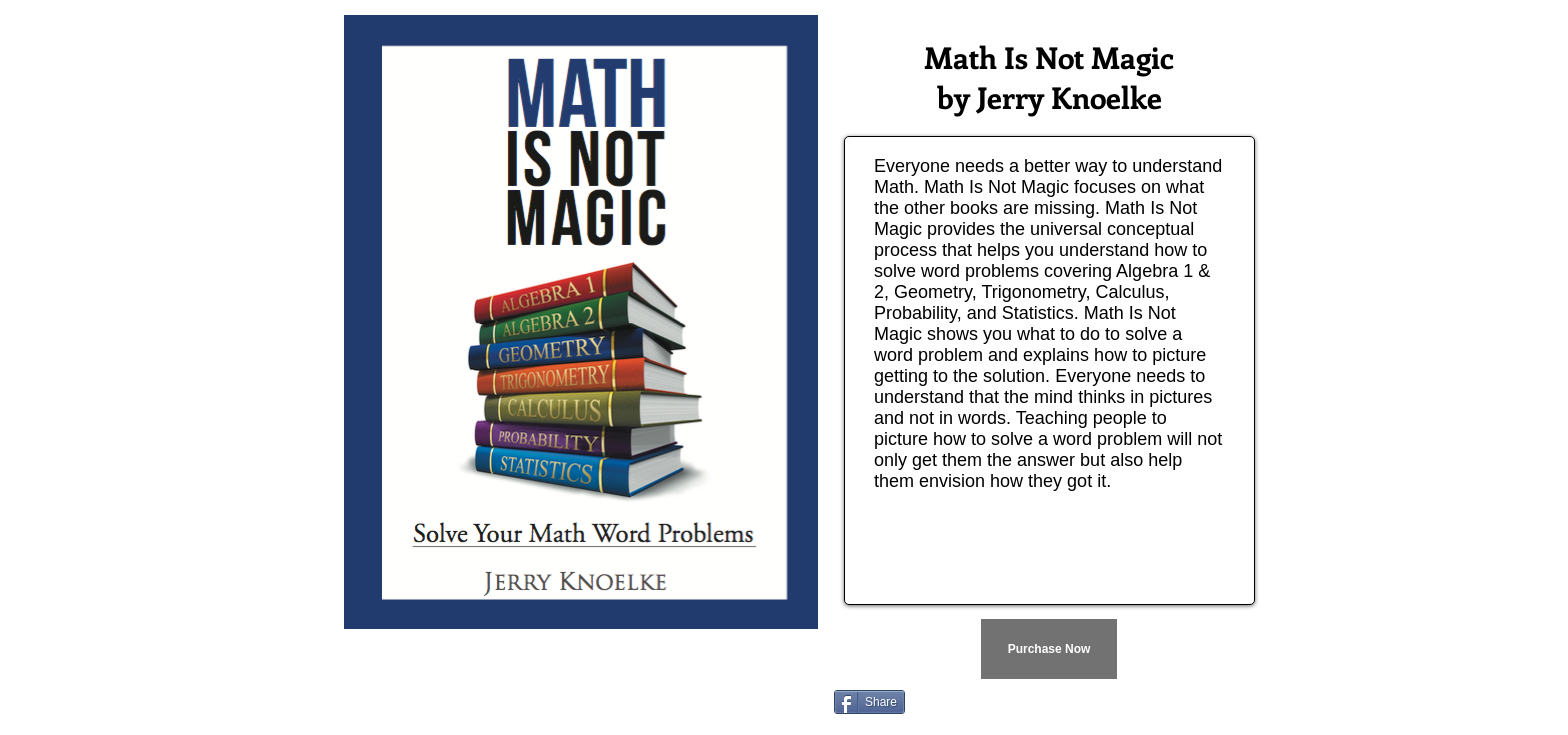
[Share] (869, 702)
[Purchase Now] (1049, 649)
